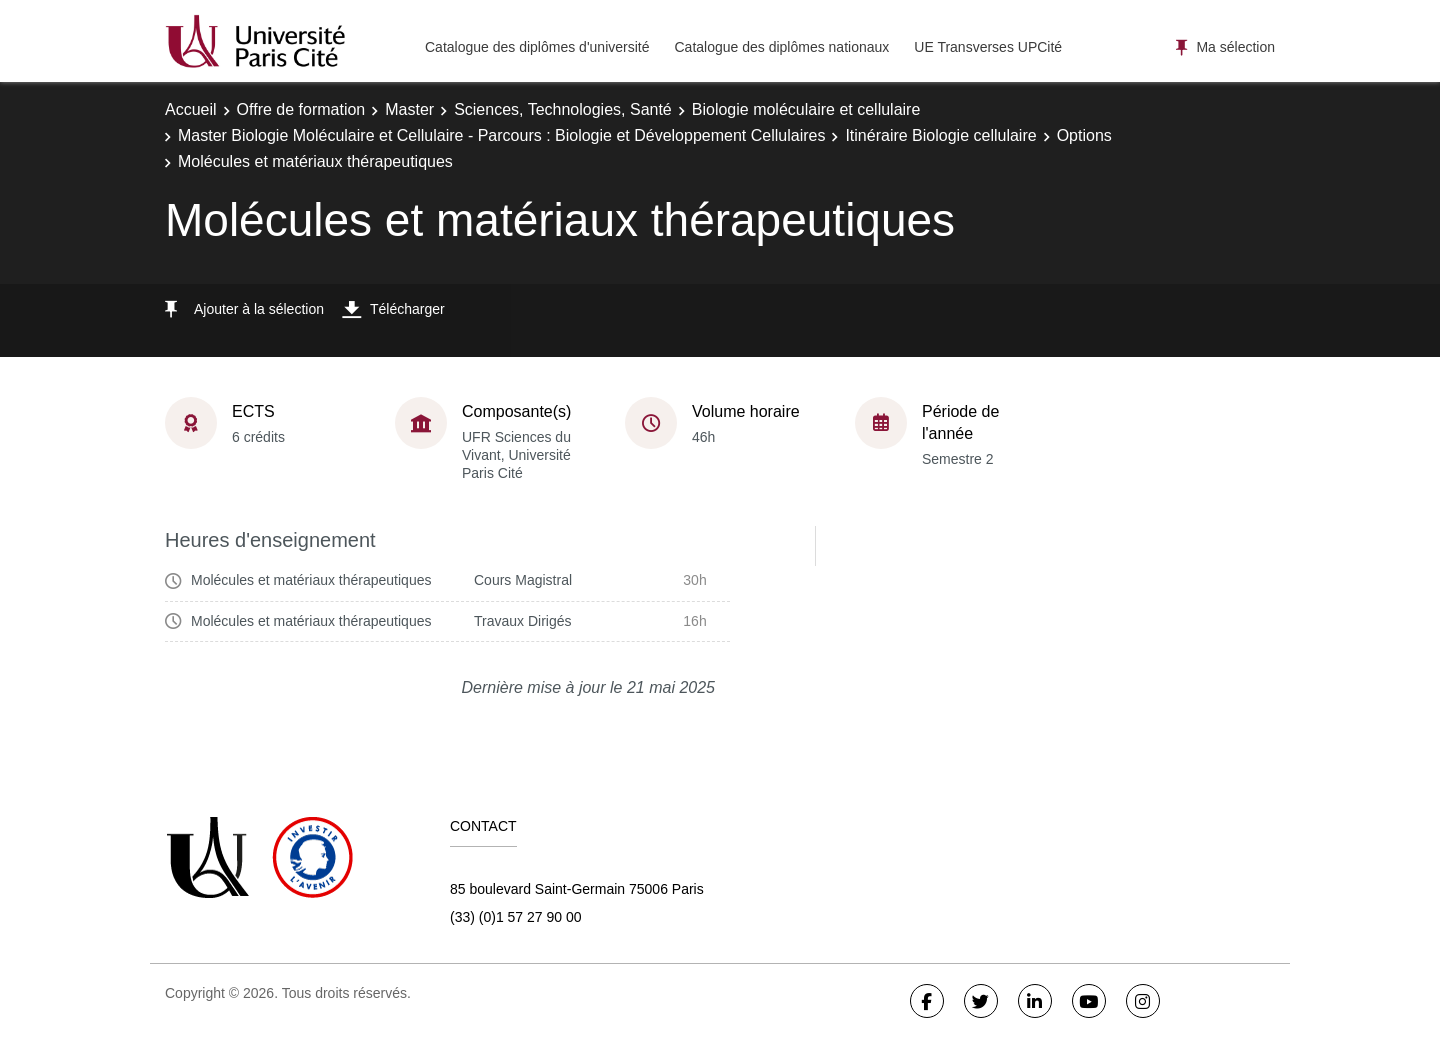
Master (409, 109)
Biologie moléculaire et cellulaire (806, 109)
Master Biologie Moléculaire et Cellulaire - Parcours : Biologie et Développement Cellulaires (501, 135)
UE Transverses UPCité (988, 47)
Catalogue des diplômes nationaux (781, 47)
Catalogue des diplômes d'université (537, 47)
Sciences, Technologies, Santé (563, 109)
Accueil (191, 109)
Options (1084, 135)
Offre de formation (301, 109)
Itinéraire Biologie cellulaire (940, 135)
